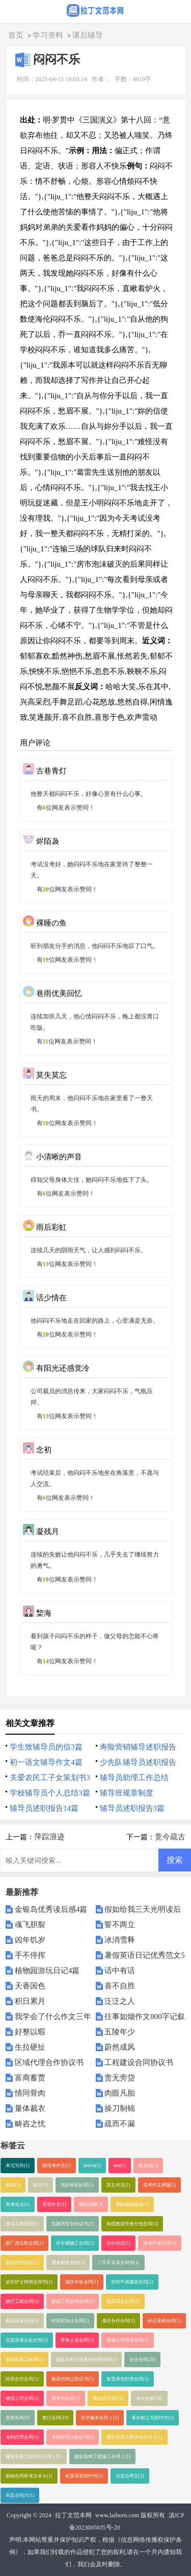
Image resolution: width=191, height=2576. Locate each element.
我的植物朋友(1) (132, 2204)
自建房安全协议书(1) (72, 2223)
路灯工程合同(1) (22, 2301)
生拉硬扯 (30, 2047)
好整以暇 (30, 2032)
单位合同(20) (149, 2398)
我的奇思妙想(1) (77, 2185)
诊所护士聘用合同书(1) (29, 2282)
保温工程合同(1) (22, 2223)
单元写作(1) (18, 2165)
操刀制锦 (119, 2108)
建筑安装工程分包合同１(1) (34, 2456)
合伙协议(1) (118, 2243)
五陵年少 (119, 2032)
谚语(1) (40, 2185)
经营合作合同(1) (22, 2378)
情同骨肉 (30, 2093)
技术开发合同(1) (159, 2243)
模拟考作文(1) (56, 2165)
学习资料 (48, 35)
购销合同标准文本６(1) (29, 2475)
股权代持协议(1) (22, 2262)
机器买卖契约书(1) (84, 2475)
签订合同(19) (55, 2417)
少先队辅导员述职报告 (138, 1762)
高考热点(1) (18, 2204)
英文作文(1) (118, 2185)
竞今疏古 (170, 1837)
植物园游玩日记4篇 (47, 1970)
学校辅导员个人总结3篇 (50, 1793)
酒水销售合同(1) (68, 2262)
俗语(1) (13, 2185)
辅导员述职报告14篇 (44, 1808)
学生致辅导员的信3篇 (46, 1747)
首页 (15, 35)
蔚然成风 (119, 2047)
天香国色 (30, 1986)
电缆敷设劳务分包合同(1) (132, 2223)
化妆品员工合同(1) (24, 2359)
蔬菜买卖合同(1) (123, 2301)
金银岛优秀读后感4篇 (51, 1909)
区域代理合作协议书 (49, 2062)
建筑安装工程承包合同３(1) (134, 2437)
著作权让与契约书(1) (152, 2417)
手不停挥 (30, 1955)
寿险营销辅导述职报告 (138, 1747)
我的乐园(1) (91, 2204)
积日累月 (30, 2001)
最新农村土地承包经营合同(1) (86, 2359)
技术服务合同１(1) (100, 2417)
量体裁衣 (30, 2108)
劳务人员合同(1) (77, 2340)
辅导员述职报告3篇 (132, 1808)
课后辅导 (87, 35)
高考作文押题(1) (159, 2185)
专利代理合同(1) (22, 2437)
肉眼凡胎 (119, 2093)
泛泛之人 (119, 2001)
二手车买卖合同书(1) (118, 2262)
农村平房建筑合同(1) (132, 2282)
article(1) (92, 2165)
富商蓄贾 (30, 2078)
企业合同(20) (142, 2359)
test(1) (120, 2165)
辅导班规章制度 (126, 1793)
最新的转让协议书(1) (72, 2378)
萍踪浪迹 (49, 1837)
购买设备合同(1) (22, 2320)
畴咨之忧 (30, 2124)
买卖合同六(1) (20, 2495)
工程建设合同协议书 (138, 2062)
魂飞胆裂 (30, 1925)
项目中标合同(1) (81, 2282)
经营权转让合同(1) (70, 2320)
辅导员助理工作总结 (134, 1777)
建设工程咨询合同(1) (72, 2301)
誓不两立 (119, 1925)
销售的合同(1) (65, 2398)
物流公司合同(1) (22, 2398)
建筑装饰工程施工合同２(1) (102, 2456)
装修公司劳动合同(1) (127, 2340)
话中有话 (119, 1970)
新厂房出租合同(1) (24, 2243)
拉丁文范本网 (73, 2515)
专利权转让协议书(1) (72, 2437)
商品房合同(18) (108, 2398)
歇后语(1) (148, 2165)
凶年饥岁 (30, 1940)
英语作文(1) (54, 2204)
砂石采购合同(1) (164, 2320)
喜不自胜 (119, 1986)
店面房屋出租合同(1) (27, 2340)
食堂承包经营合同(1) (127, 2378)
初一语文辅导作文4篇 (46, 1762)
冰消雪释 (119, 1940)
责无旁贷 (119, 2078)
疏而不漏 (119, 2124)
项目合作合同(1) (118, 2320)
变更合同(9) (18, 2417)
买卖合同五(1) (130, 2475)
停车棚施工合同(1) (75, 2243)
